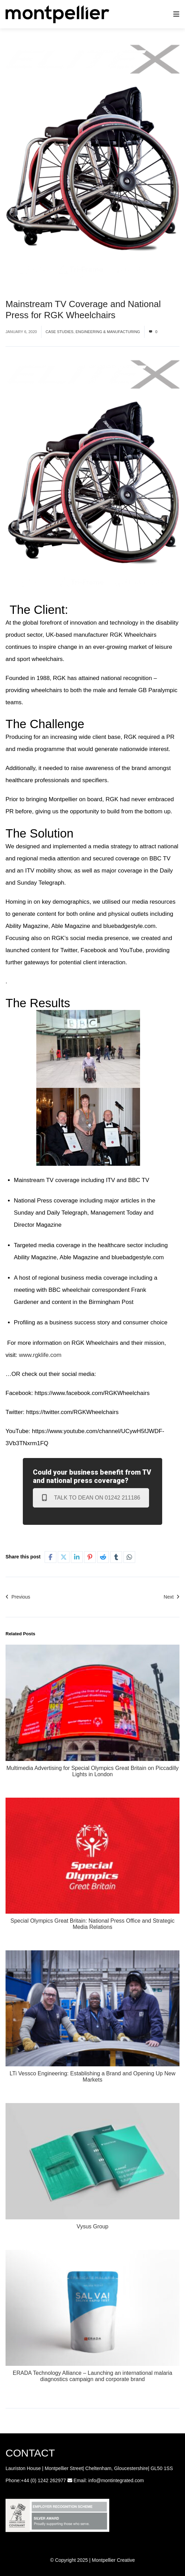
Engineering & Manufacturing (108, 332)
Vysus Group (93, 2226)
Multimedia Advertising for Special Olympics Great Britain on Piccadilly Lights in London (93, 1771)
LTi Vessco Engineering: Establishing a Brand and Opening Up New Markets (92, 2076)
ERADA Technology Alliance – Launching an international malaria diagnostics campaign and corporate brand (92, 2376)
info (92, 2480)
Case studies (60, 332)
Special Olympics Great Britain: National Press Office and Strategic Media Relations (92, 1924)
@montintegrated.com (120, 2480)
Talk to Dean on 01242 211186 (91, 1498)
